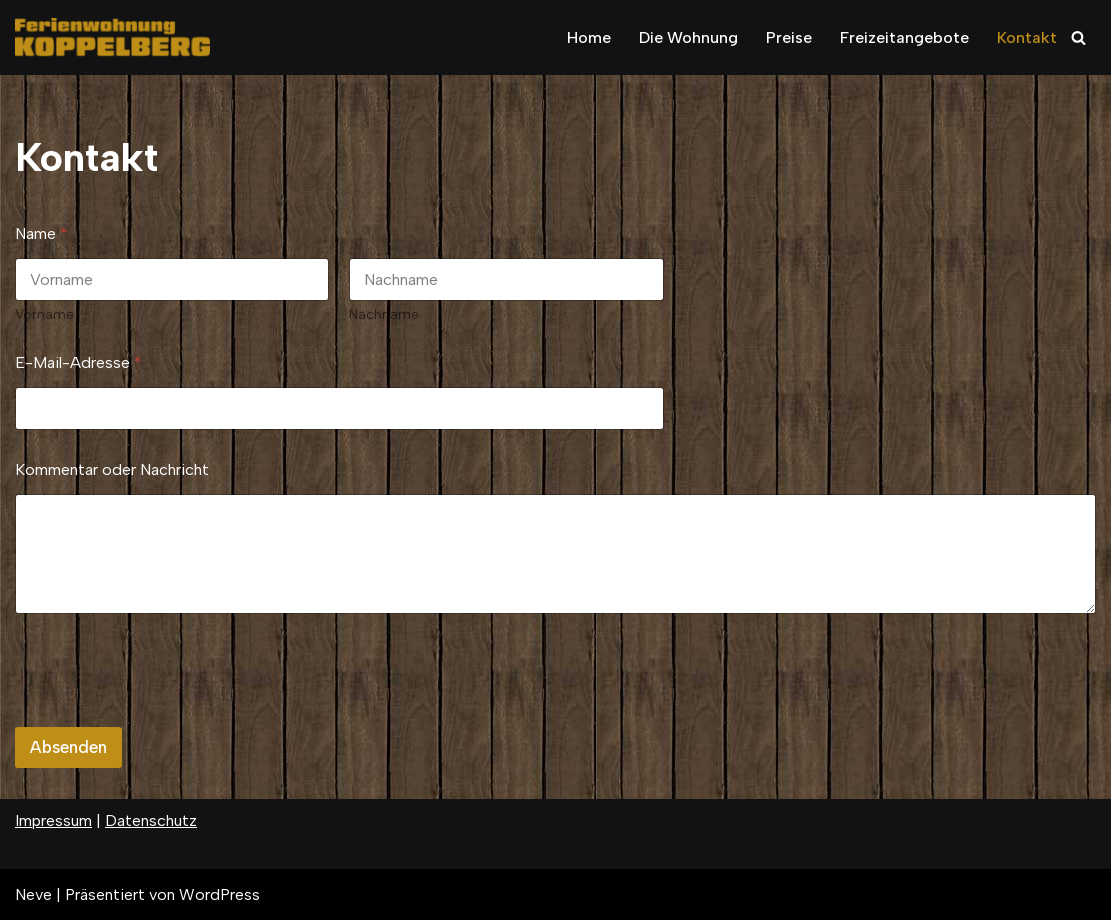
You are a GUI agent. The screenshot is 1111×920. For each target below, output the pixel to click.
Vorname (44, 314)
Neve (33, 894)
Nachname (384, 314)
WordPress (219, 894)
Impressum (53, 820)
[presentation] (167, 714)
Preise (789, 37)
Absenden (68, 747)
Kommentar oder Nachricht (112, 469)
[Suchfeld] (1078, 37)
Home (589, 37)
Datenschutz (151, 820)
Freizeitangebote (904, 37)
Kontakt (1027, 37)
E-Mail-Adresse (78, 362)
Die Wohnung (688, 37)
